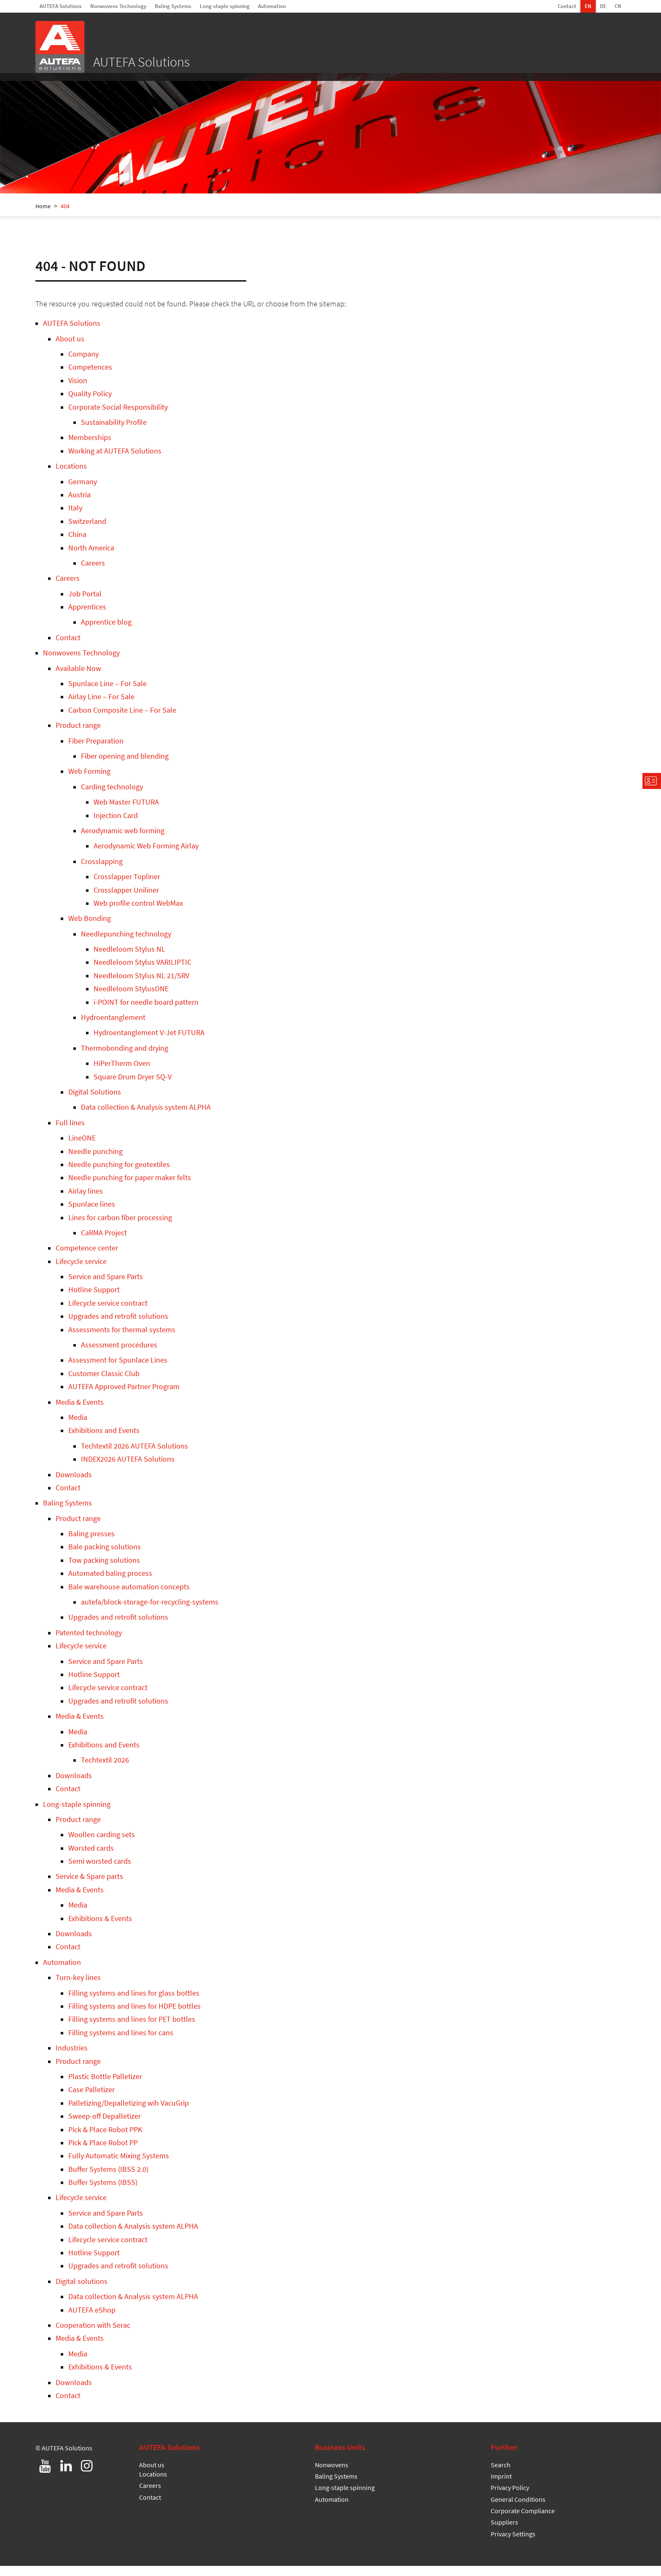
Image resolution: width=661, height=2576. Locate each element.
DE (603, 6)
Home (43, 216)
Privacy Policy (510, 2497)
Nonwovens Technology (118, 6)
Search (501, 2475)
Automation (272, 6)
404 (65, 216)
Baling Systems (173, 6)
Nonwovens (331, 2475)
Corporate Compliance (523, 2521)
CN (618, 6)
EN (588, 6)
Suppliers (504, 2532)
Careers (150, 2495)
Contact (567, 6)
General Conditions (518, 2509)
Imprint (501, 2486)
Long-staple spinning (225, 6)
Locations (153, 2484)
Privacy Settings (513, 2544)
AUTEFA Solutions (61, 6)
